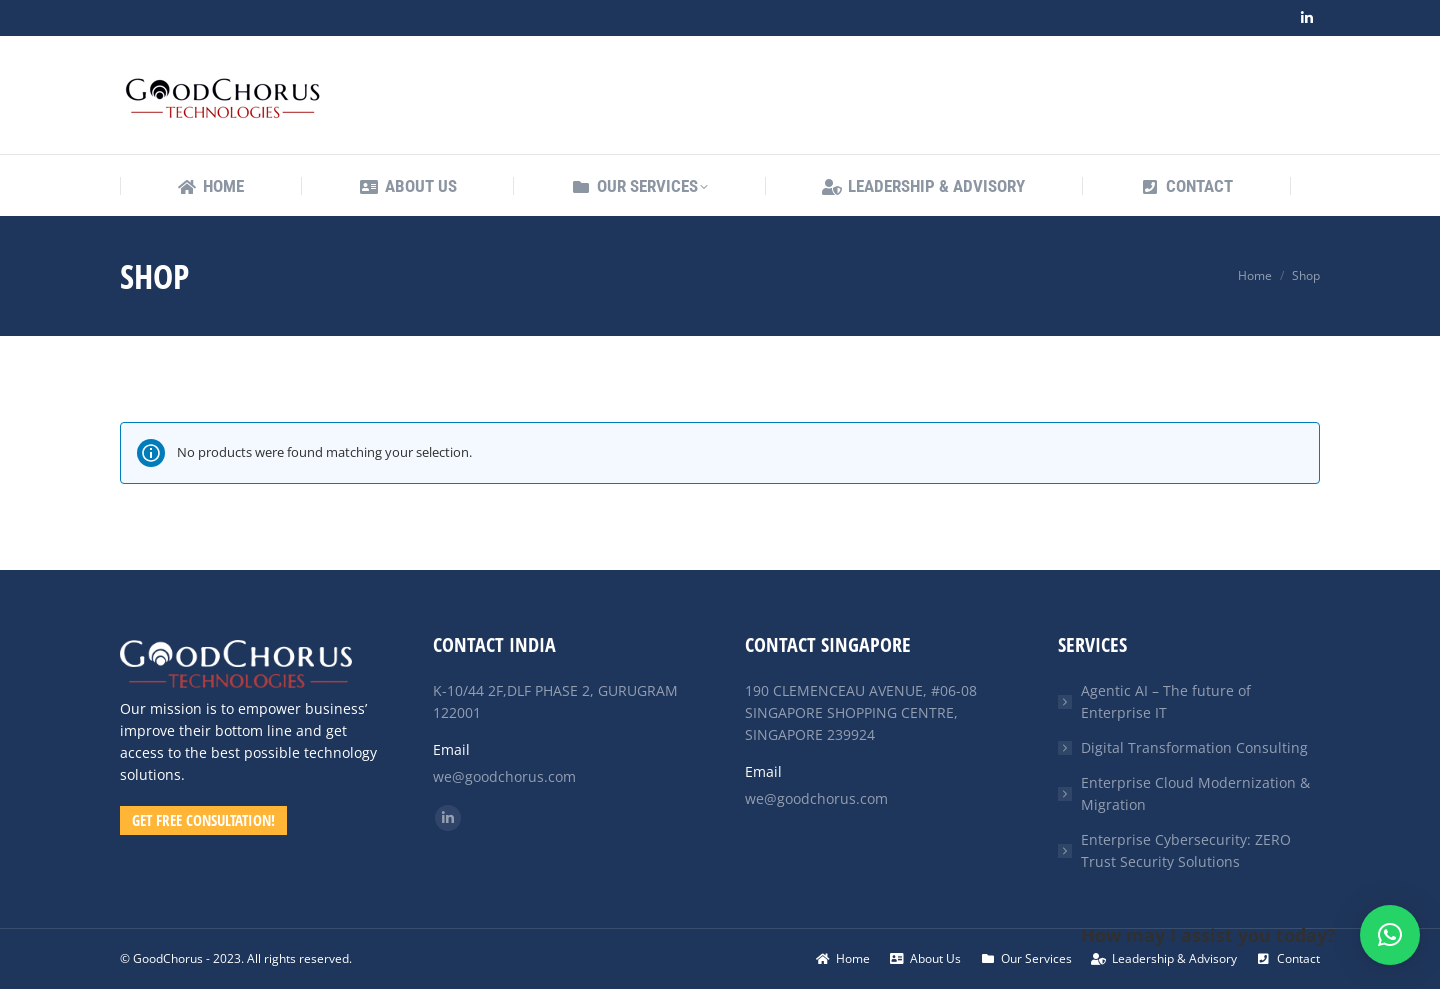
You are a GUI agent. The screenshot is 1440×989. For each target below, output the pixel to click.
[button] (1390, 935)
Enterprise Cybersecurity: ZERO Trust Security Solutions (1186, 850)
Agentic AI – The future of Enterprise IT (1166, 701)
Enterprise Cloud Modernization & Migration (1195, 793)
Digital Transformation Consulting (1194, 747)
